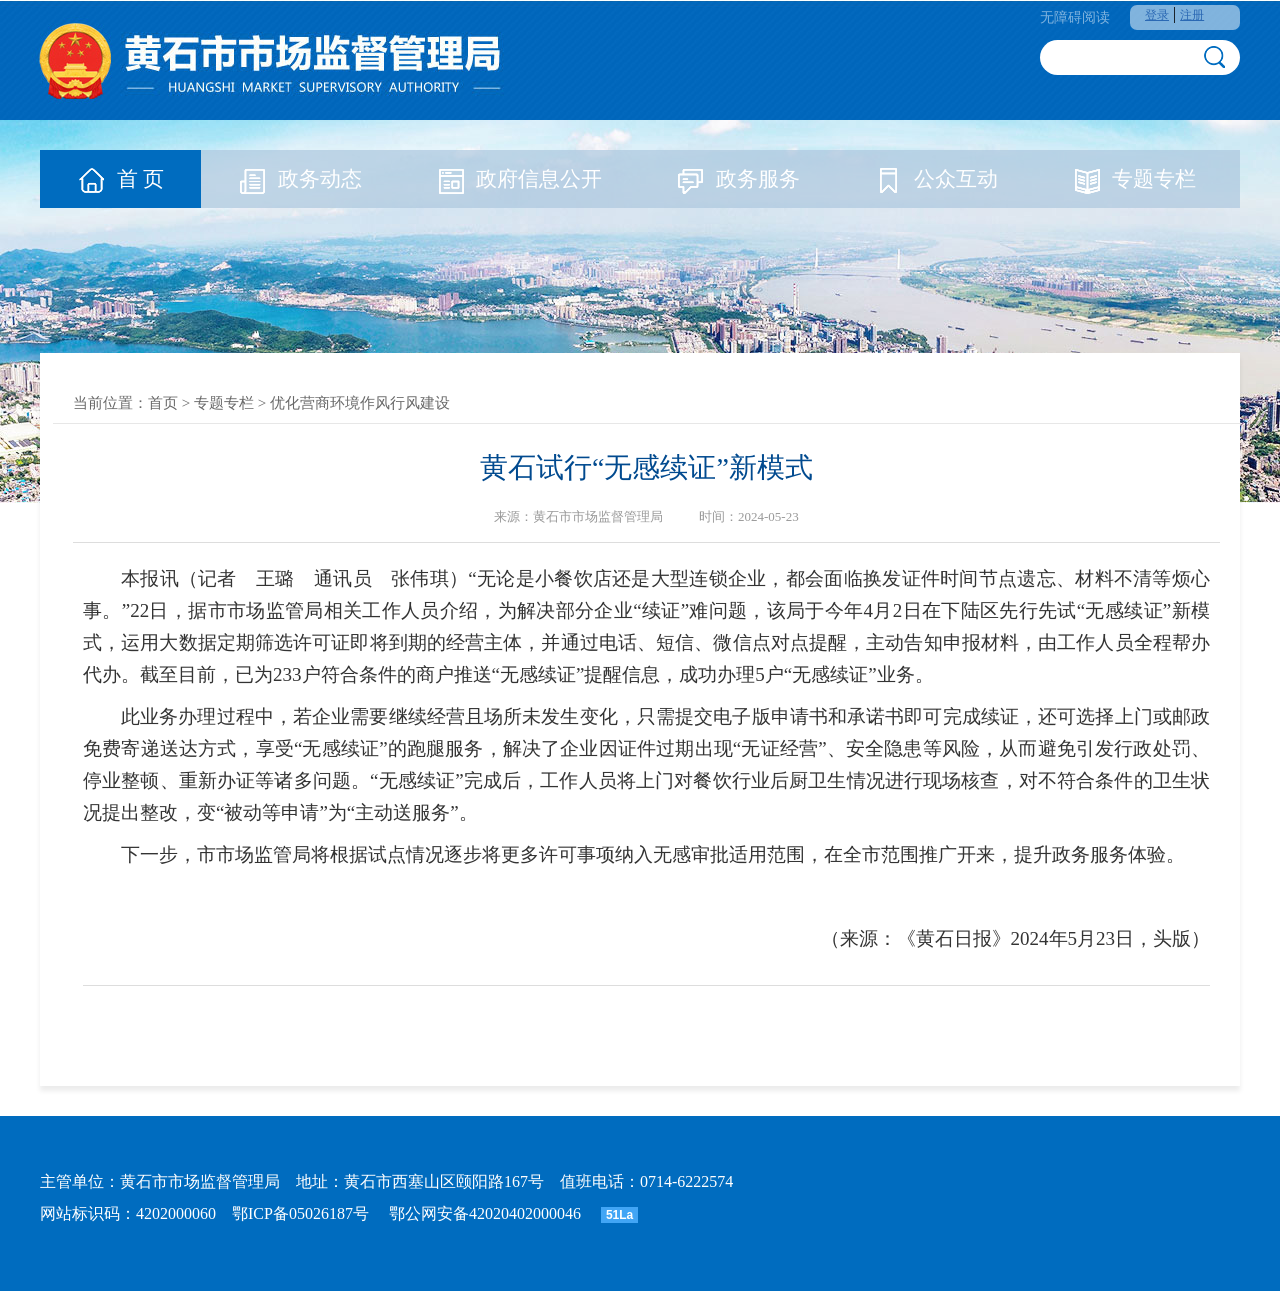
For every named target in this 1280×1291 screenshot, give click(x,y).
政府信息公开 (519, 179)
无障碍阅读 (1075, 17)
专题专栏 (1134, 179)
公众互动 (936, 179)
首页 (163, 403)
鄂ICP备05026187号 (300, 1213)
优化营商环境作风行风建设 (360, 403)
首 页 (120, 179)
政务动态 (300, 179)
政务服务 (738, 179)
